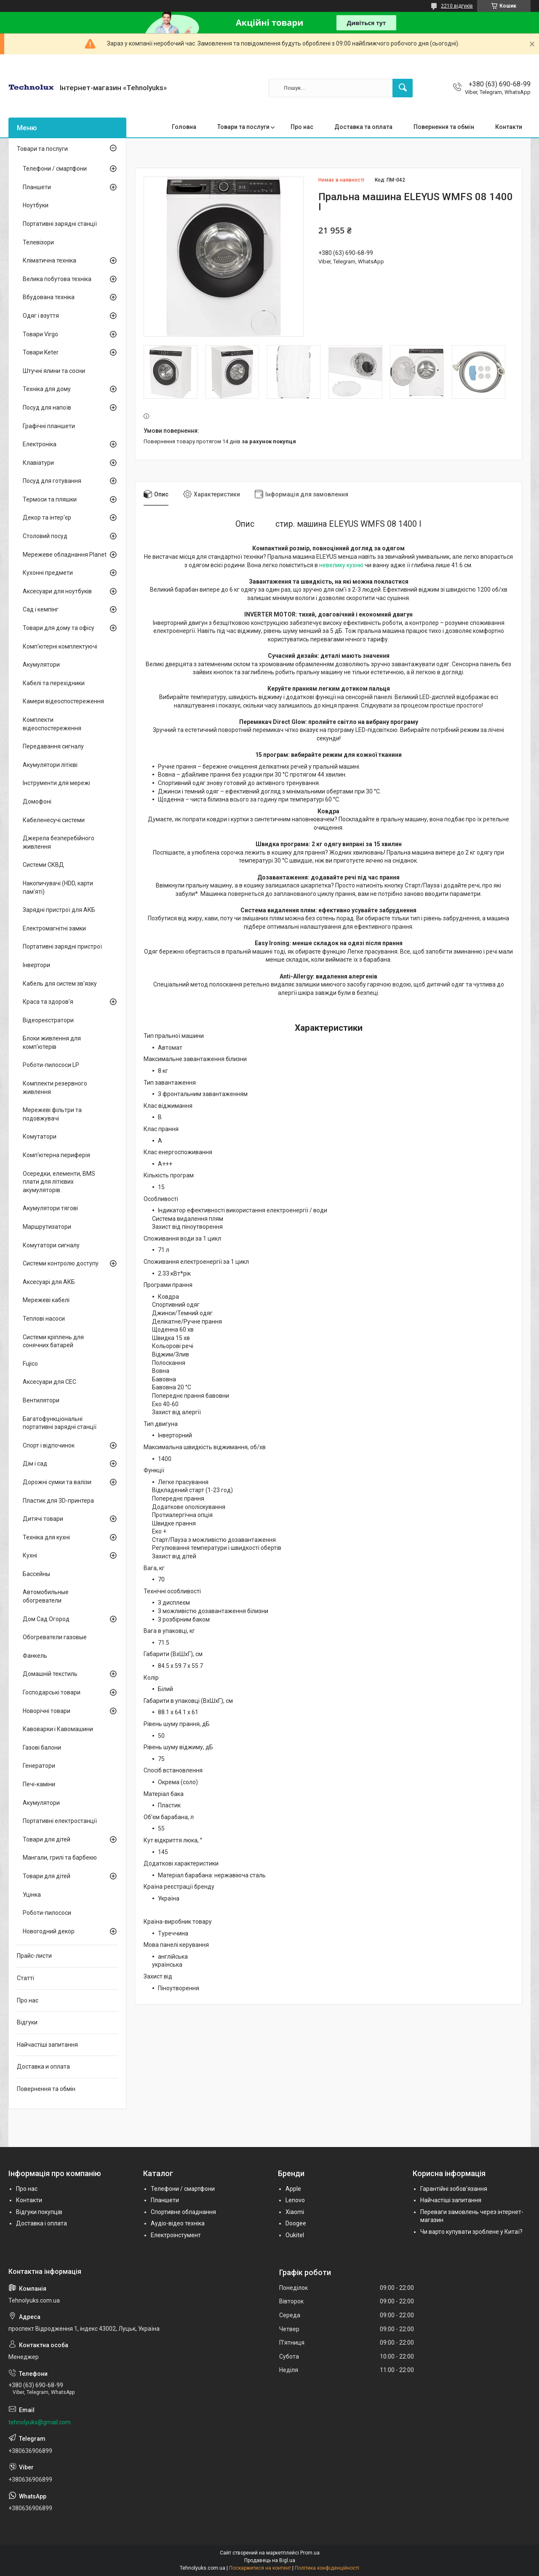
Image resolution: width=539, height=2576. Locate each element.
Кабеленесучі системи (54, 820)
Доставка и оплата (43, 2066)
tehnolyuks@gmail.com (39, 2422)
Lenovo (295, 2200)
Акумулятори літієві (50, 764)
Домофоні (37, 801)
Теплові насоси (44, 1318)
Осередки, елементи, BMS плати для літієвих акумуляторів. (59, 1181)
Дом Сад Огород (46, 1619)
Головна (184, 126)
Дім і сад (35, 1463)
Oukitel (295, 2235)
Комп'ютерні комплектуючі (60, 646)
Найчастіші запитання (47, 2044)
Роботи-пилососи (47, 1912)
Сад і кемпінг (41, 609)
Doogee (296, 2223)
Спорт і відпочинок (49, 1445)
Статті (25, 1978)
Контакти (508, 126)
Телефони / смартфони (55, 168)
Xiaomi (295, 2212)
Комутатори (39, 1136)
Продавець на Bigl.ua (269, 2560)
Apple (293, 2188)
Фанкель (35, 1655)
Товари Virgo (40, 334)
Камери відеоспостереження (63, 701)
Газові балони (42, 1747)
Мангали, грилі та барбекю (60, 1857)
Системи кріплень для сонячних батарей (53, 1341)
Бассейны (36, 1574)
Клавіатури (38, 462)
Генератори (39, 1765)
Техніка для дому (47, 389)
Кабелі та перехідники (54, 683)
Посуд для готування (52, 480)
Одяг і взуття (41, 315)
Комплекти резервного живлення (55, 1087)
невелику (332, 565)
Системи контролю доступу (61, 1263)
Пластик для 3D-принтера (58, 1500)
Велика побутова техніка (57, 279)
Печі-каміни (39, 1784)
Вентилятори (41, 1400)
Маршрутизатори (47, 1226)
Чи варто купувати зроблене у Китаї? (471, 2231)
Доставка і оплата (41, 2223)
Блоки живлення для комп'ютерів (52, 1042)
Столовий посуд (45, 536)
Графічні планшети (49, 426)
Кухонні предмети (48, 572)
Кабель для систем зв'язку (60, 983)
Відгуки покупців (39, 2212)
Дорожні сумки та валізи (57, 1482)
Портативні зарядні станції (60, 223)
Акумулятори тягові (50, 1208)
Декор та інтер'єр (47, 517)
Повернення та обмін (444, 126)
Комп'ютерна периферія (56, 1155)
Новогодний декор (49, 1931)
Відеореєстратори (48, 1020)
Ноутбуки (35, 205)
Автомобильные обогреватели (46, 1596)
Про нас (302, 126)
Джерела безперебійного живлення (58, 842)
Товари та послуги (243, 126)
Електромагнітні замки (54, 928)
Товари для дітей (46, 1839)
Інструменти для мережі (56, 783)
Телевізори (38, 242)
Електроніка (39, 444)
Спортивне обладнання (183, 2212)
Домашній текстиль (50, 1673)
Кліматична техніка (49, 260)
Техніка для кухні (46, 1537)
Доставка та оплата (363, 126)
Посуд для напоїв (47, 407)
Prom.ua (310, 2553)
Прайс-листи (34, 1955)
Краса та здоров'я (48, 1001)
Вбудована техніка (49, 297)
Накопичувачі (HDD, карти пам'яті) (58, 887)
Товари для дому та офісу (58, 628)
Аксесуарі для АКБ (49, 1282)
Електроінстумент (176, 2235)
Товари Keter (41, 352)
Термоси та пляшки (50, 499)
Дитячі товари (43, 1518)
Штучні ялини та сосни (54, 370)
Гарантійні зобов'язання (453, 2188)
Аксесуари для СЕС (49, 1381)
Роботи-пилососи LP (51, 1064)
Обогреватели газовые (55, 1637)
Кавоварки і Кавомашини (58, 1729)
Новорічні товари (46, 1711)
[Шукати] (402, 88)
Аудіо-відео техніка (178, 2223)
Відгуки (27, 2022)
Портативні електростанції (60, 1820)
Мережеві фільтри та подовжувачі (52, 1114)
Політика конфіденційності (327, 2568)
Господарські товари (51, 1692)
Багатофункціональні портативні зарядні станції (59, 1423)
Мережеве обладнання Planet (65, 554)
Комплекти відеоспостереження (52, 724)
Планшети (37, 187)
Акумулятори (41, 664)
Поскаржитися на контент (260, 2568)
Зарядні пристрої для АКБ (59, 909)
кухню (355, 565)
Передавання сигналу (53, 746)
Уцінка (32, 1894)
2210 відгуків (457, 6)
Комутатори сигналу (51, 1245)
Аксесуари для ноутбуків (57, 591)
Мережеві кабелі (46, 1300)
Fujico (30, 1363)
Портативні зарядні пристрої (62, 946)
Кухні (30, 1555)
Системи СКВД (43, 864)
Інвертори (36, 965)
